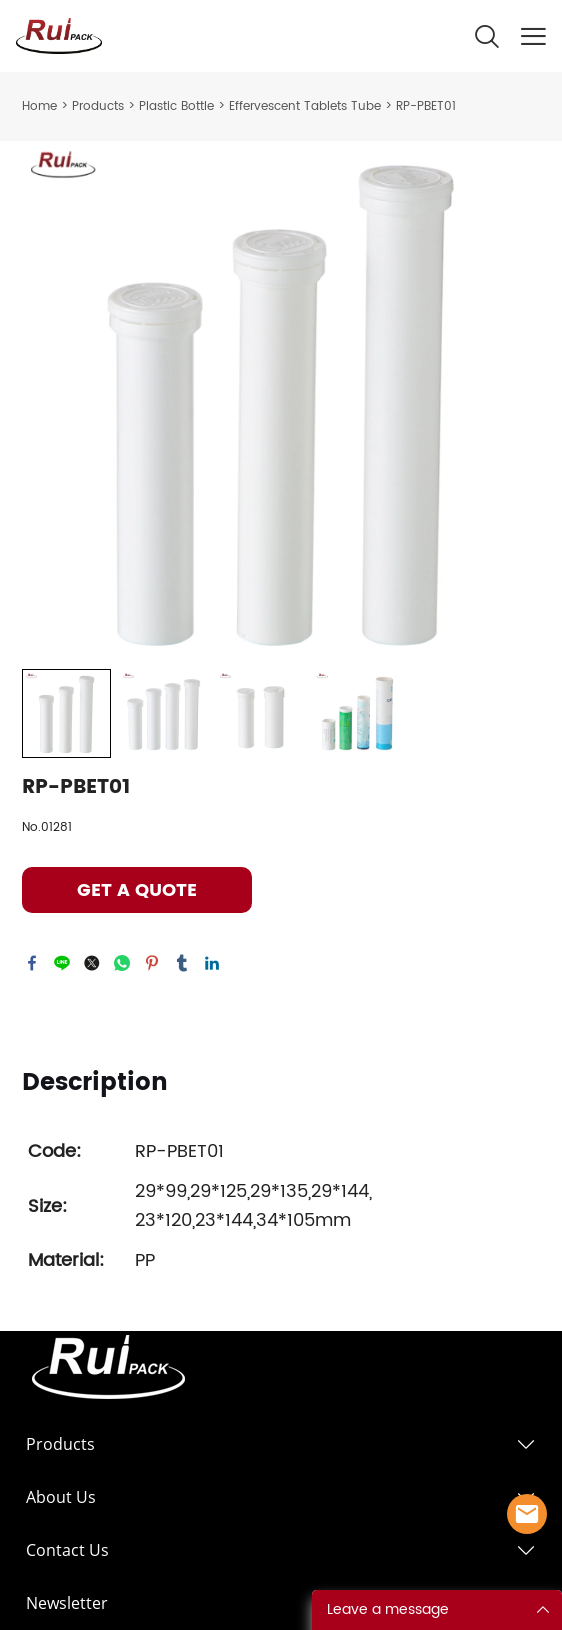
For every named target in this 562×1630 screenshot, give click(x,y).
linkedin (212, 963)
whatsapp (122, 963)
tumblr (182, 963)
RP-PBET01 (426, 106)
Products (98, 106)
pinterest (152, 963)
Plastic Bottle (176, 106)
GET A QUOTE (137, 890)
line (62, 963)
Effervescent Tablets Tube (305, 106)
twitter (92, 963)
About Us (61, 1497)
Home (39, 106)
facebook (32, 963)
